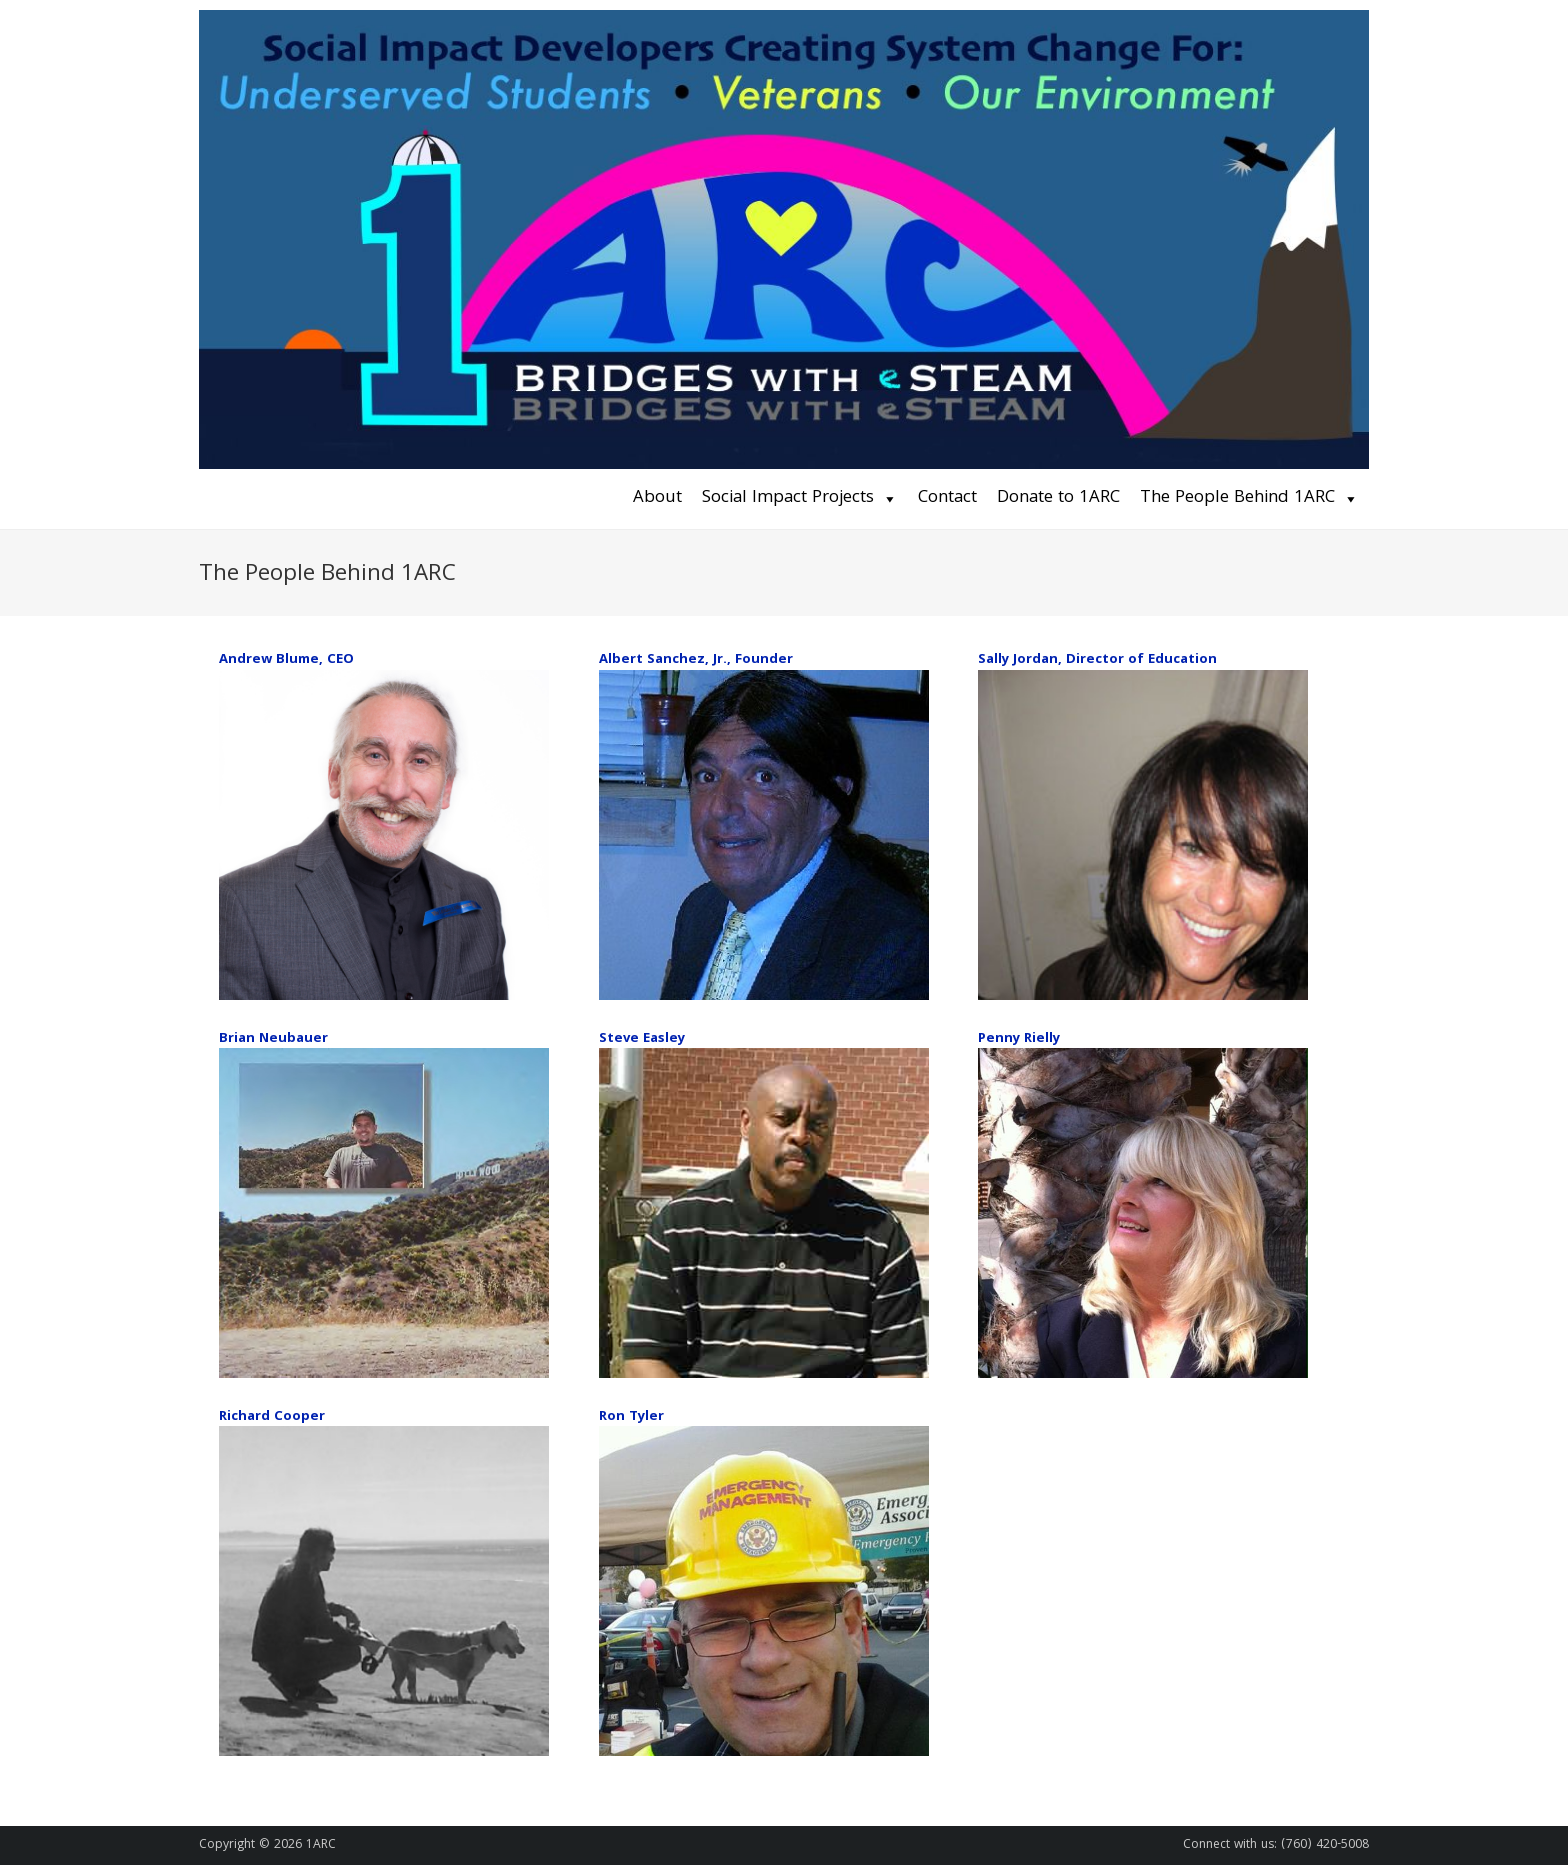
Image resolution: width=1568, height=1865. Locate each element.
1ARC (321, 1845)
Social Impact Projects (788, 498)
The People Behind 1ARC (1237, 498)
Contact (947, 498)
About (657, 498)
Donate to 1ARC (1058, 498)
